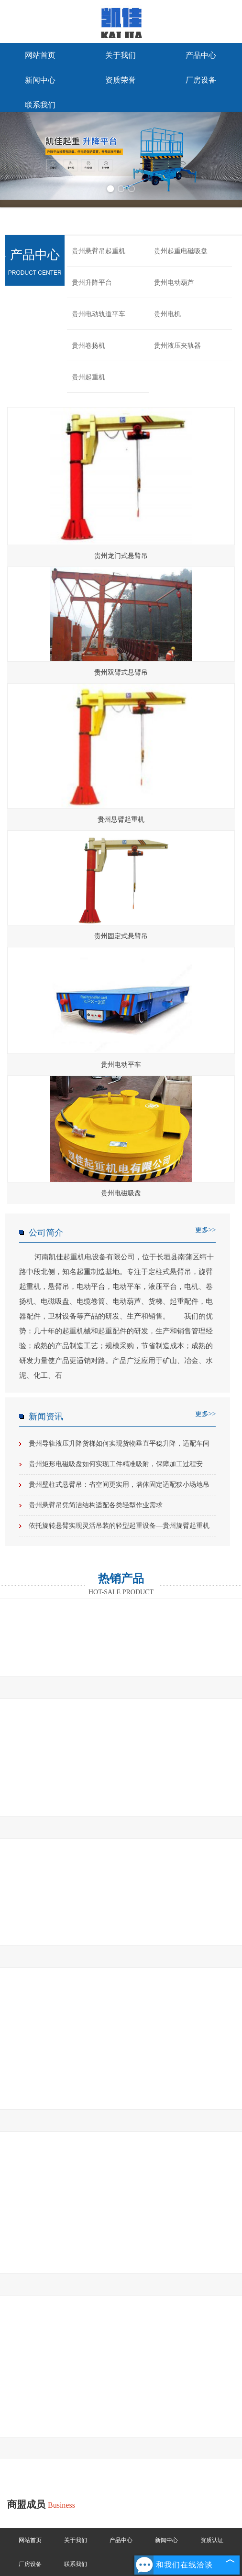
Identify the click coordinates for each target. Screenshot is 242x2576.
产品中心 (201, 55)
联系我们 (40, 105)
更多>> (205, 1230)
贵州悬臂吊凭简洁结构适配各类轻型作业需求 (96, 1505)
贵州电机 (167, 314)
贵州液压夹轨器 (177, 345)
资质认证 (211, 2540)
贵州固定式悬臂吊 (121, 936)
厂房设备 (201, 80)
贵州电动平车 (121, 1064)
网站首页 (40, 55)
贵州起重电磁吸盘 (181, 251)
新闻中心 (40, 80)
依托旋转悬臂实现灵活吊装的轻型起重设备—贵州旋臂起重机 (119, 1525)
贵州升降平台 (92, 282)
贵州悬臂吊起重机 (98, 251)
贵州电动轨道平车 (98, 314)
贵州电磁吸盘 (121, 1193)
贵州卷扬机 (88, 345)
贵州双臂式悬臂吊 (121, 672)
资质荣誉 (120, 80)
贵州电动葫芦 (174, 282)
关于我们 (120, 55)
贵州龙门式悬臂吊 (121, 555)
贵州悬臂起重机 (121, 819)
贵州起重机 (88, 377)
